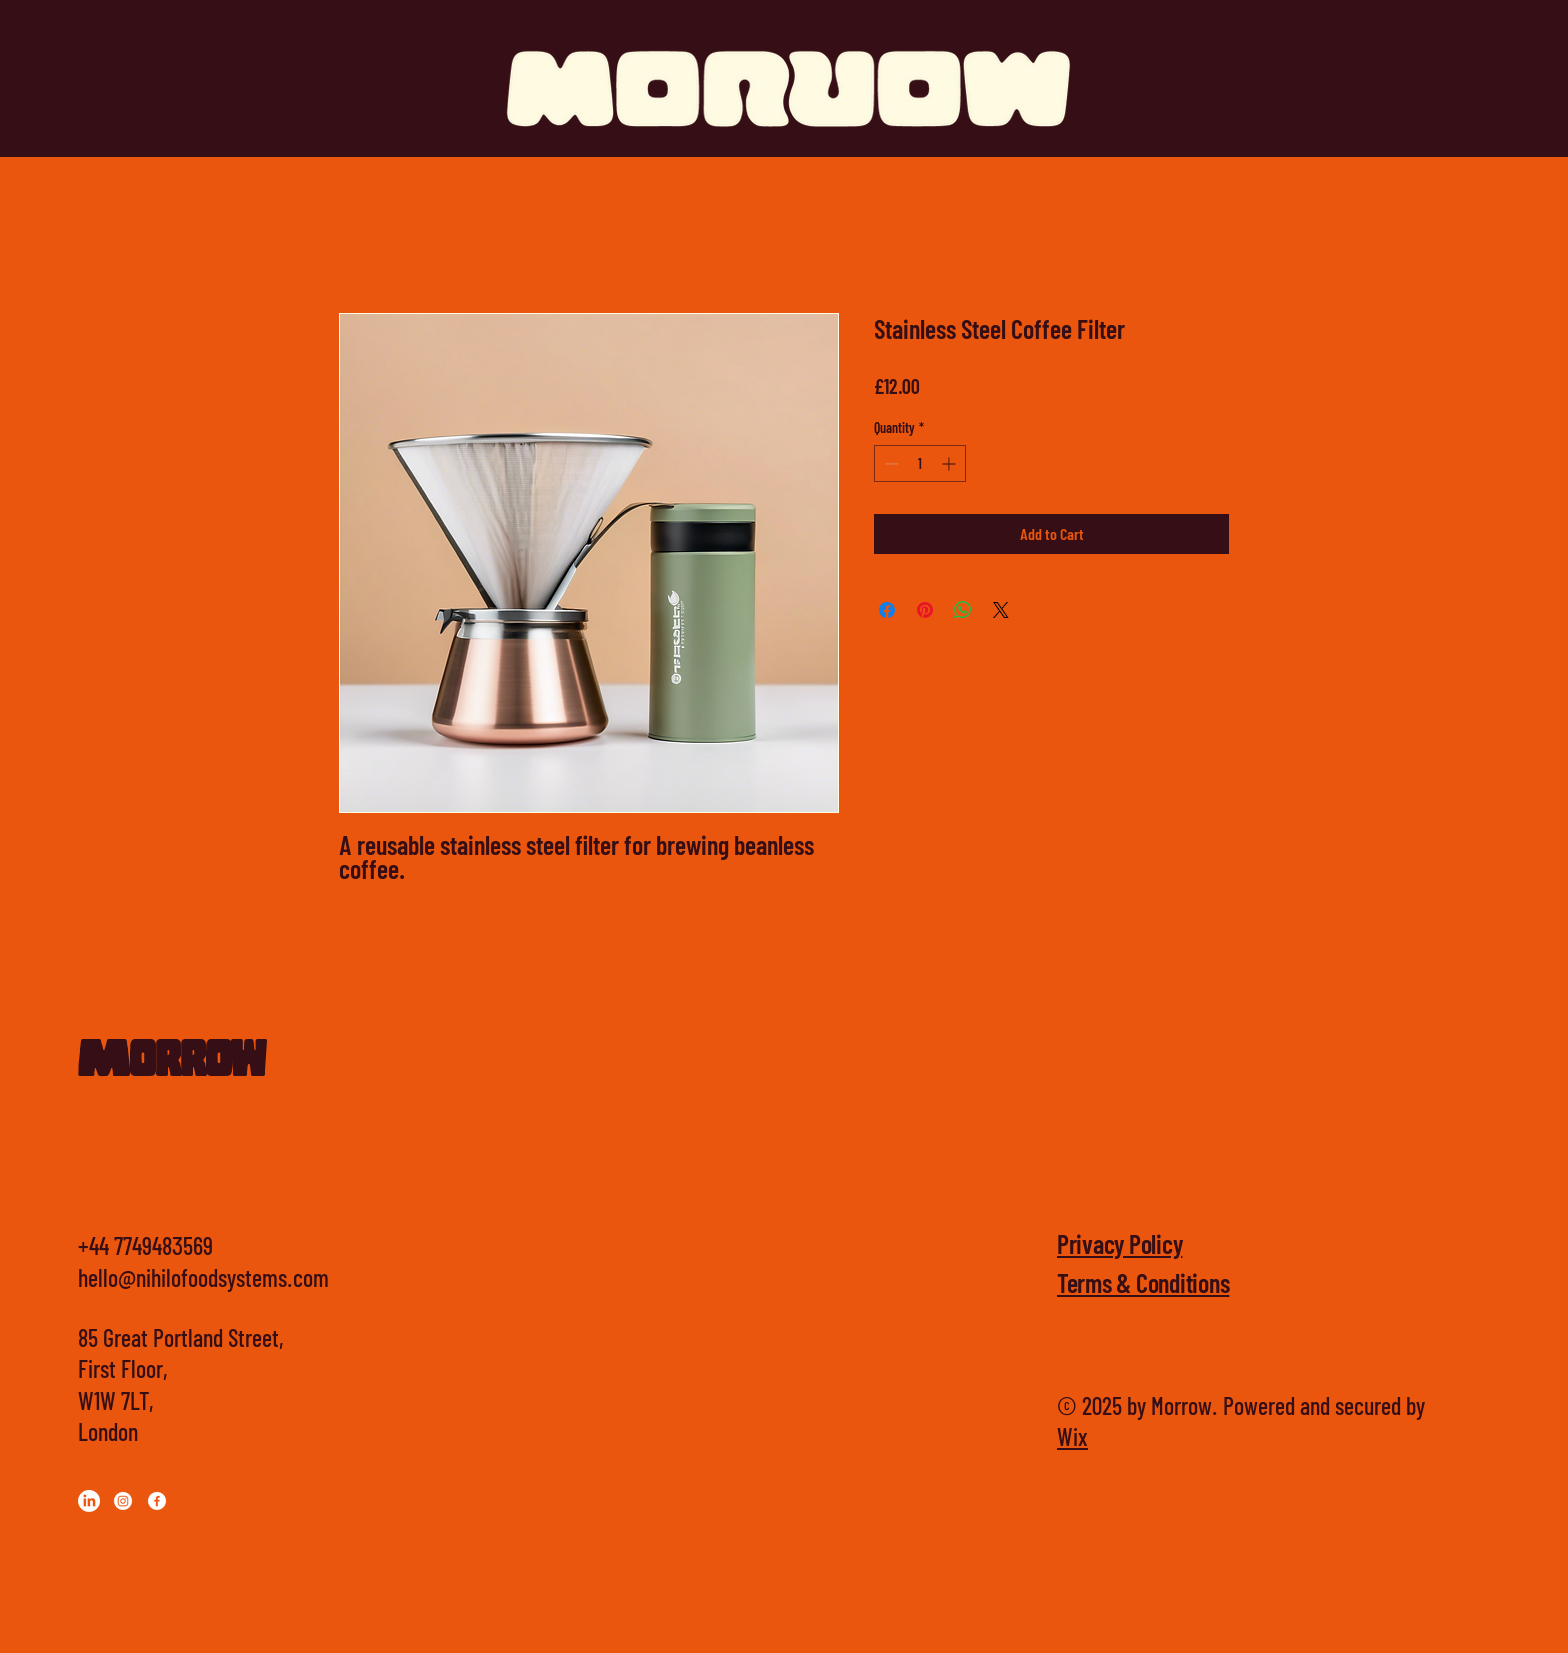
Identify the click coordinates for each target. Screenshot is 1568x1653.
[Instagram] (123, 1501)
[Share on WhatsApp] (963, 610)
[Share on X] (1001, 610)
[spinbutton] (920, 463)
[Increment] (950, 463)
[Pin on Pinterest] (925, 610)
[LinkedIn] (89, 1501)
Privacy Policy (1119, 1243)
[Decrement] (889, 463)
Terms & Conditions (1143, 1282)
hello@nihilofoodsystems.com (203, 1277)
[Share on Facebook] (887, 610)
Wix (1072, 1436)
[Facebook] (157, 1501)
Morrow (171, 1063)
